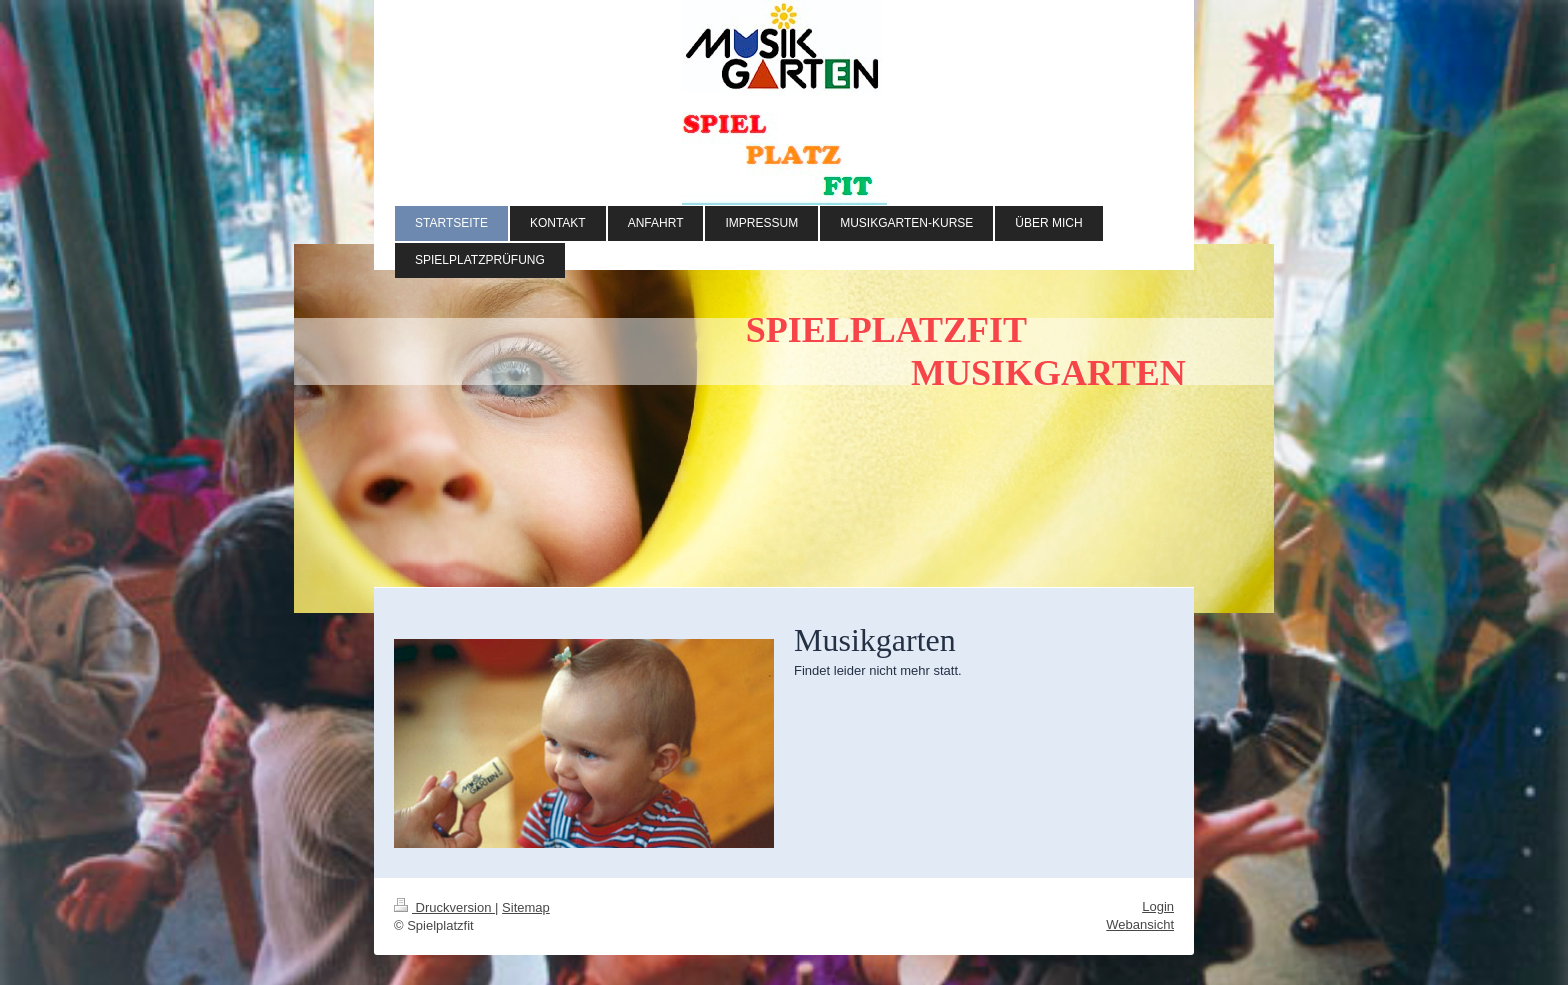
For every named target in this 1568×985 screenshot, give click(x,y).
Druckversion (444, 907)
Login (1158, 906)
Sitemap (526, 907)
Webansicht (1140, 924)
